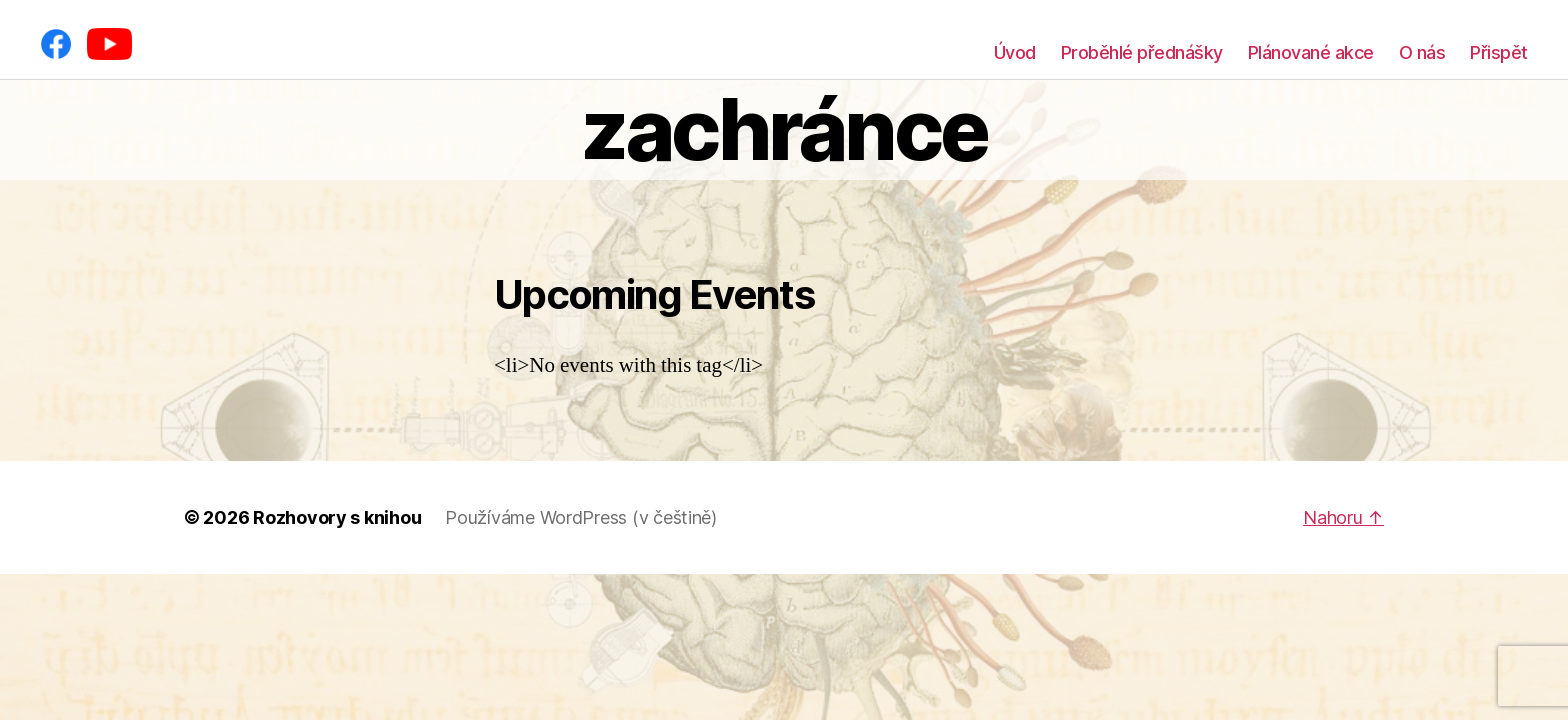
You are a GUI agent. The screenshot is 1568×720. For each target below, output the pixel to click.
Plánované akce (1311, 52)
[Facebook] (56, 44)
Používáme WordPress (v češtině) (581, 517)
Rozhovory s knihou (337, 517)
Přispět (1499, 52)
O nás (1422, 52)
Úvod (1015, 52)
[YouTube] (109, 44)
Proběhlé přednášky (1142, 52)
